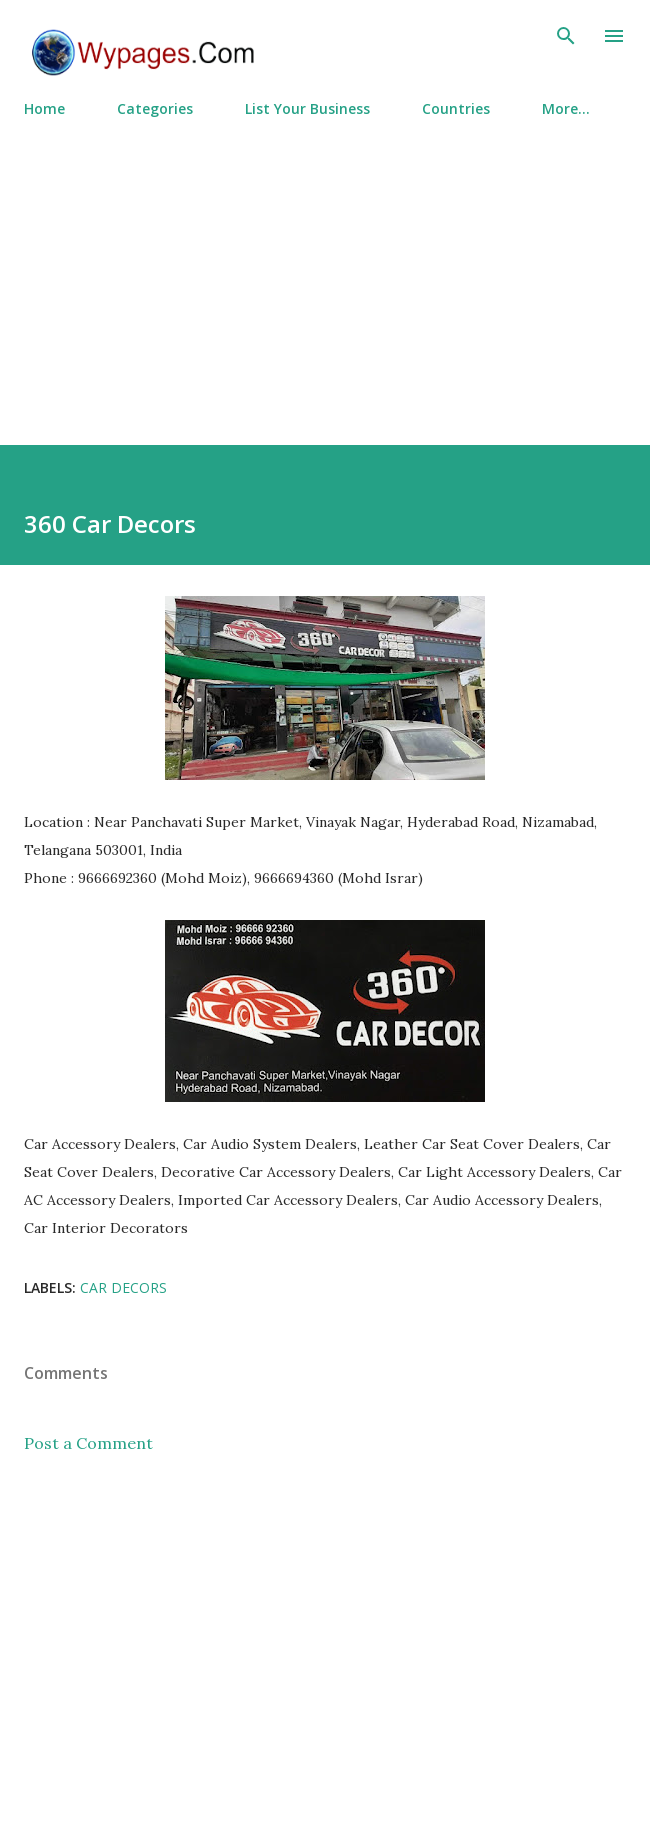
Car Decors (123, 1287)
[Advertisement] (325, 273)
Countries (456, 108)
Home (44, 108)
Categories (155, 108)
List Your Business (307, 108)
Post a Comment (88, 1443)
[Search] (566, 36)
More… (566, 108)
